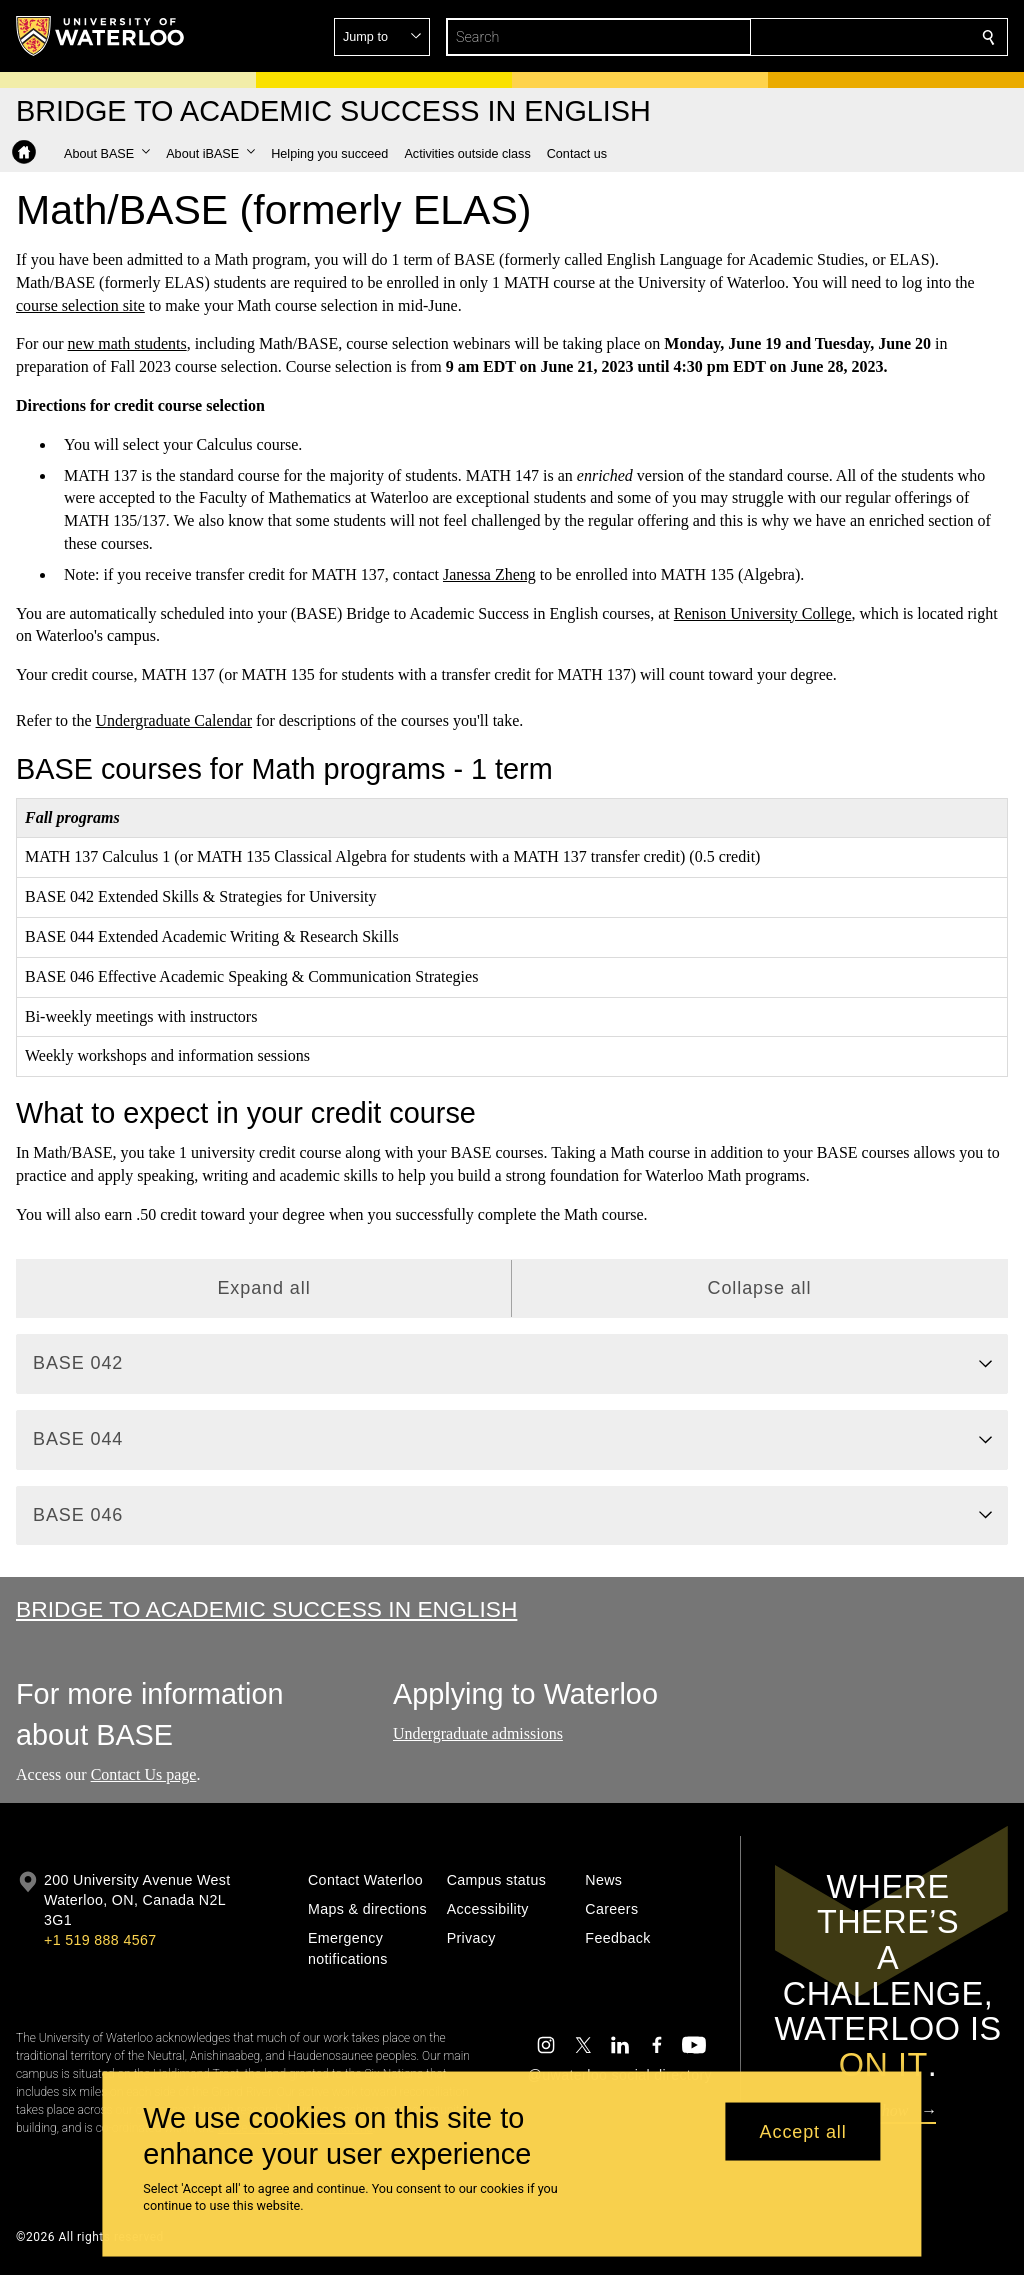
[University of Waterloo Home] (101, 36)
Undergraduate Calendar (174, 720)
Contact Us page (144, 1774)
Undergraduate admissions (478, 1733)
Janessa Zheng (489, 574)
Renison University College (763, 612)
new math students (127, 343)
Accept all (803, 2131)
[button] (844, 37)
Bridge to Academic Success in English (266, 1609)
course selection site (80, 304)
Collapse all (760, 1288)
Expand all (263, 1288)
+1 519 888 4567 (100, 1940)
